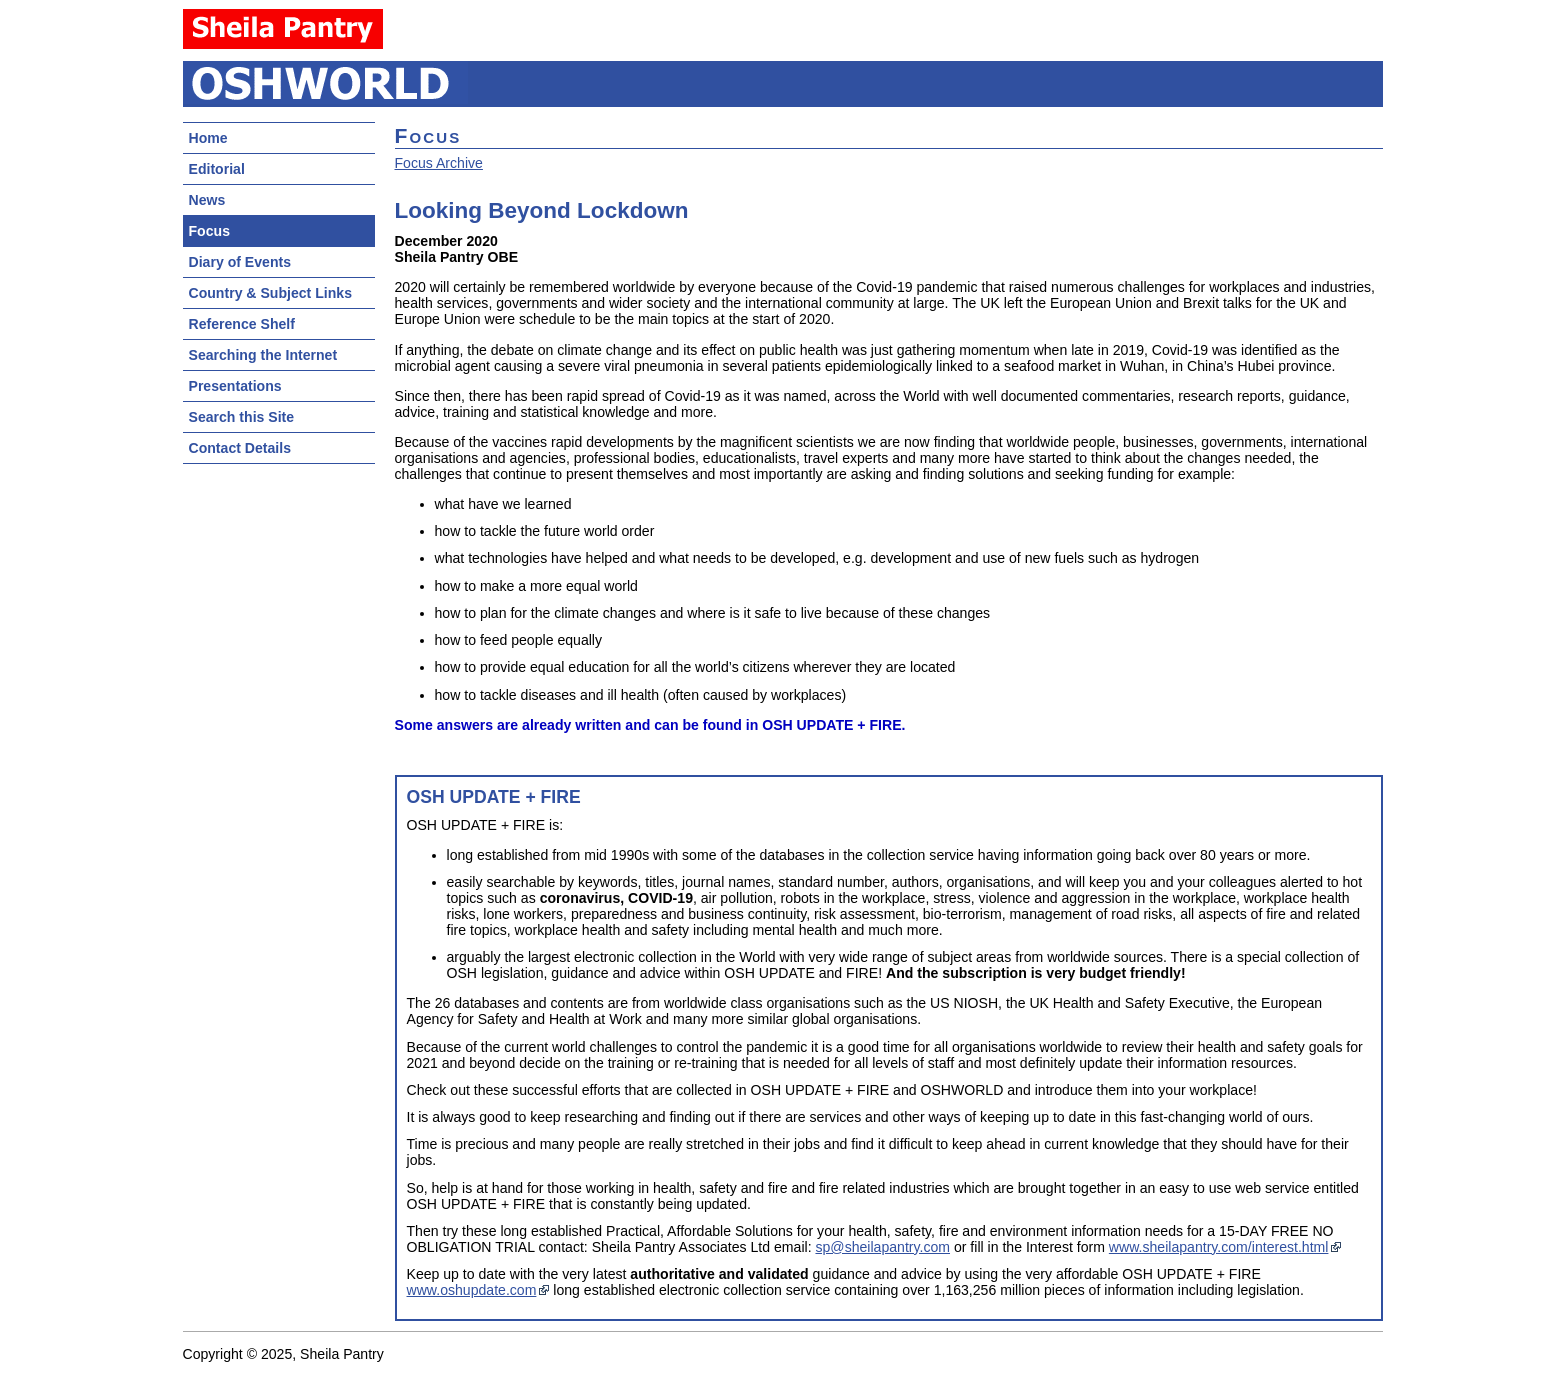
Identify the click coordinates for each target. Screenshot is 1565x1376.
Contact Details (240, 448)
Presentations (235, 386)
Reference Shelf (242, 324)
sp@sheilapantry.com (882, 1247)
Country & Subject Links (270, 293)
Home (208, 138)
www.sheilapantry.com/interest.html (1219, 1247)
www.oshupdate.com (472, 1290)
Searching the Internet (263, 355)
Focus (209, 231)
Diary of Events (240, 262)
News (207, 200)
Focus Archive (439, 163)
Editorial (217, 169)
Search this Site (242, 417)
